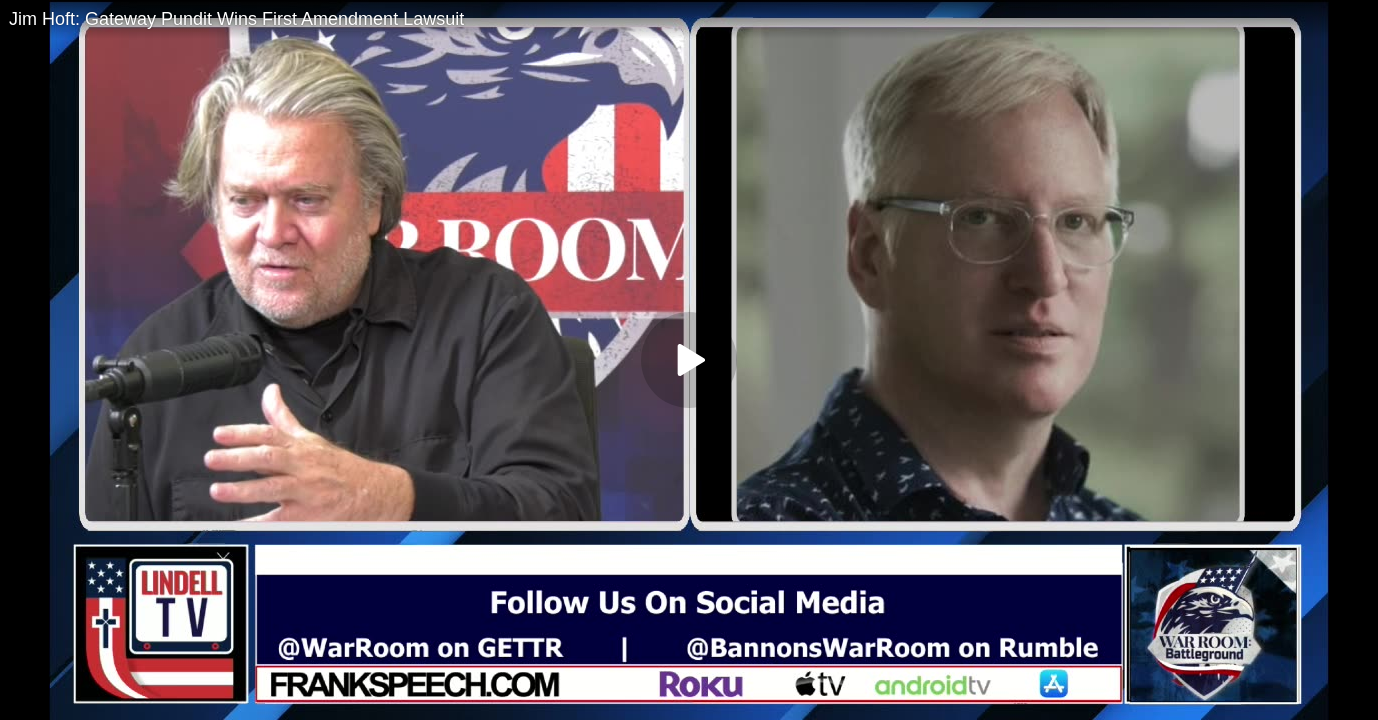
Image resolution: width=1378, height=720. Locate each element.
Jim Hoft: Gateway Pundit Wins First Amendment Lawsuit (236, 19)
